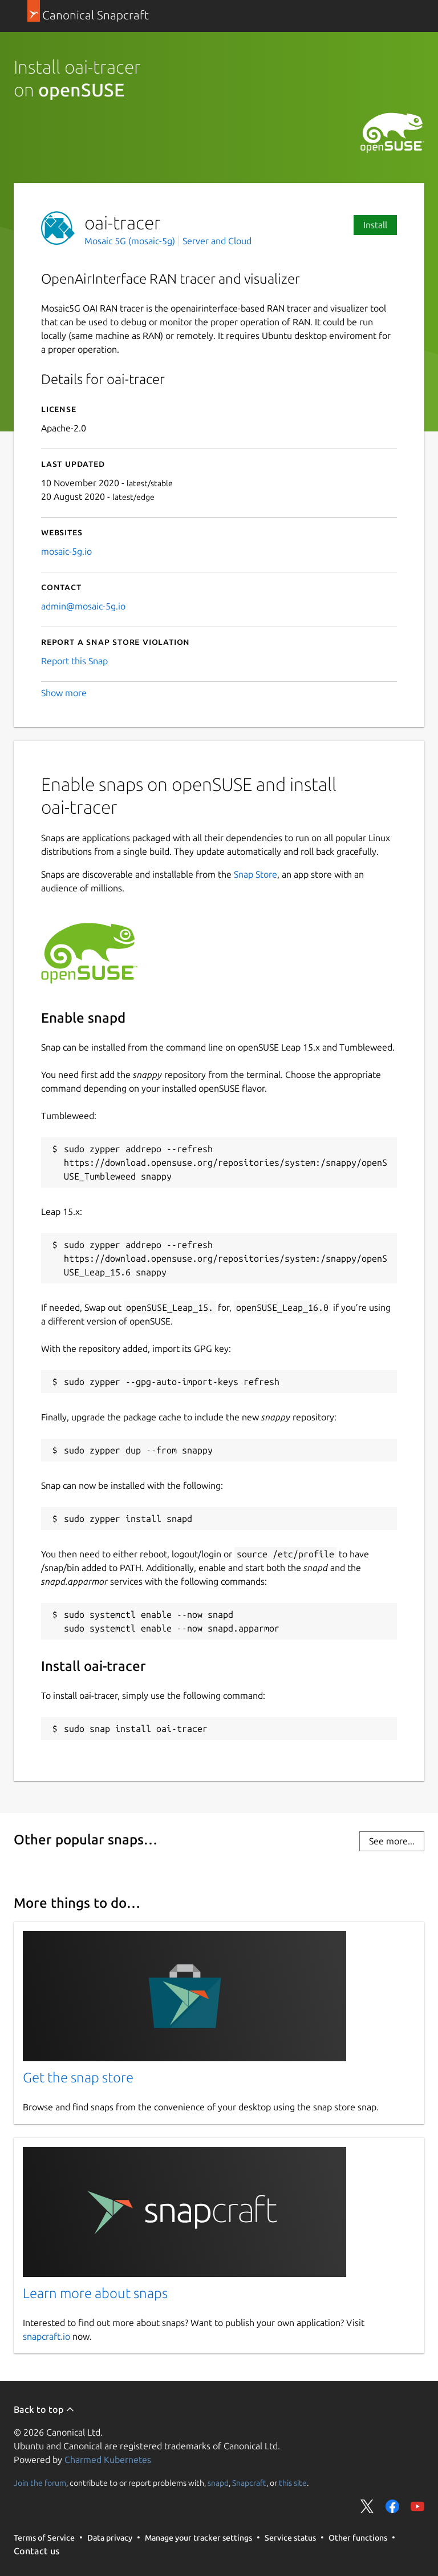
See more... (392, 1841)
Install (375, 225)
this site (293, 2483)
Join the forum (40, 2483)
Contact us (36, 2551)
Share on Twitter (367, 2506)
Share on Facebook (392, 2506)
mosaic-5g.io (66, 551)
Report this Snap (74, 661)
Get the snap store (78, 2077)
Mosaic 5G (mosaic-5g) (130, 241)
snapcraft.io (46, 2336)
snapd (218, 2483)
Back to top (44, 2409)
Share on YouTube (417, 2506)
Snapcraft (249, 2483)
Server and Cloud (217, 241)
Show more (64, 693)
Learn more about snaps (95, 2293)
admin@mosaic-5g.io (83, 606)
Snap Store (255, 874)
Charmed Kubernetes (107, 2459)
